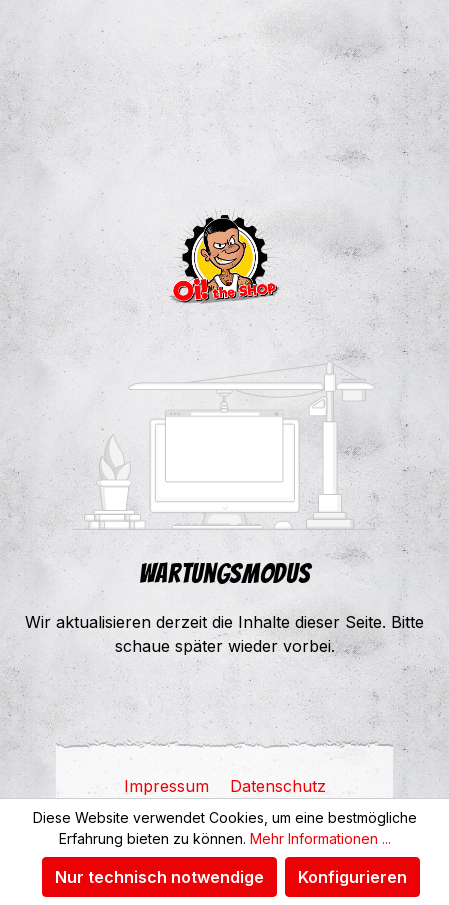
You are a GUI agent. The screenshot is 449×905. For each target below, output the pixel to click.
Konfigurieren (352, 877)
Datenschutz (278, 786)
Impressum (169, 786)
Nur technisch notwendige (159, 877)
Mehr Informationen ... (320, 838)
